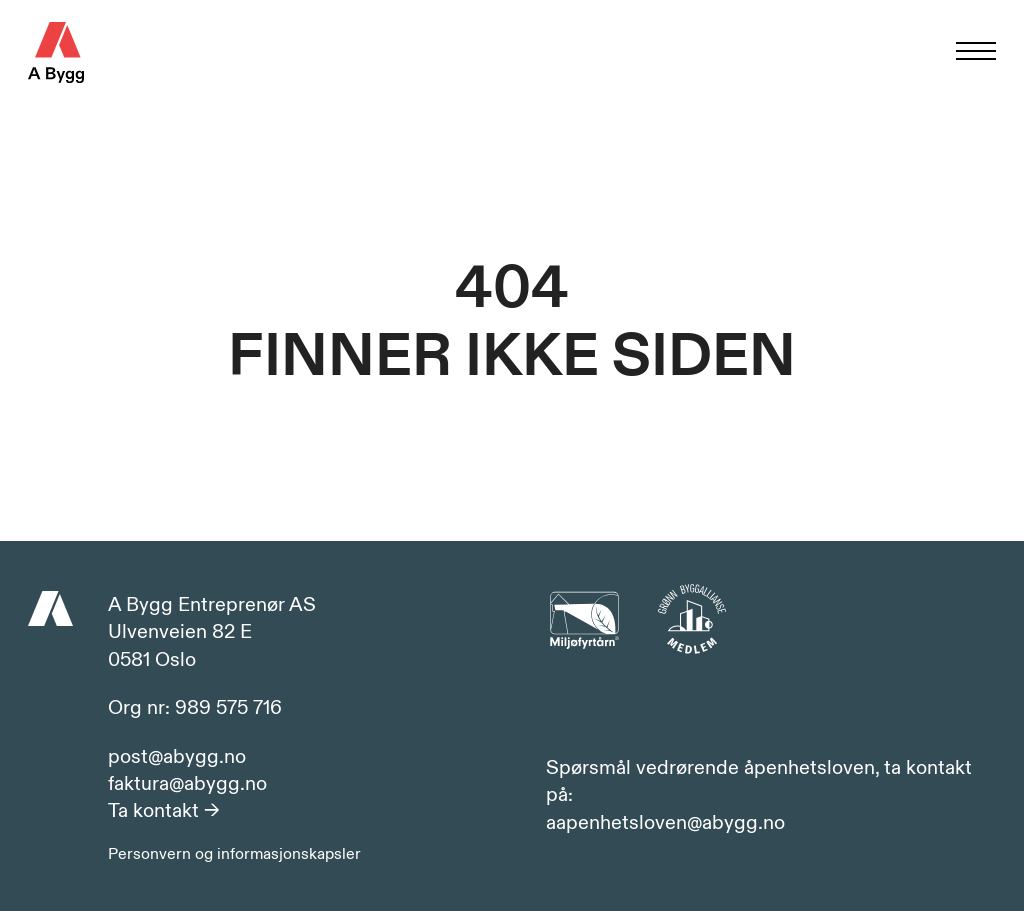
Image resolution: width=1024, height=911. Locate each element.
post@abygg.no (177, 757)
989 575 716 (228, 707)
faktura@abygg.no (187, 784)
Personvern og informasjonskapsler (234, 854)
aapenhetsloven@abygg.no (665, 823)
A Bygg (56, 52)
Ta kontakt (164, 810)
